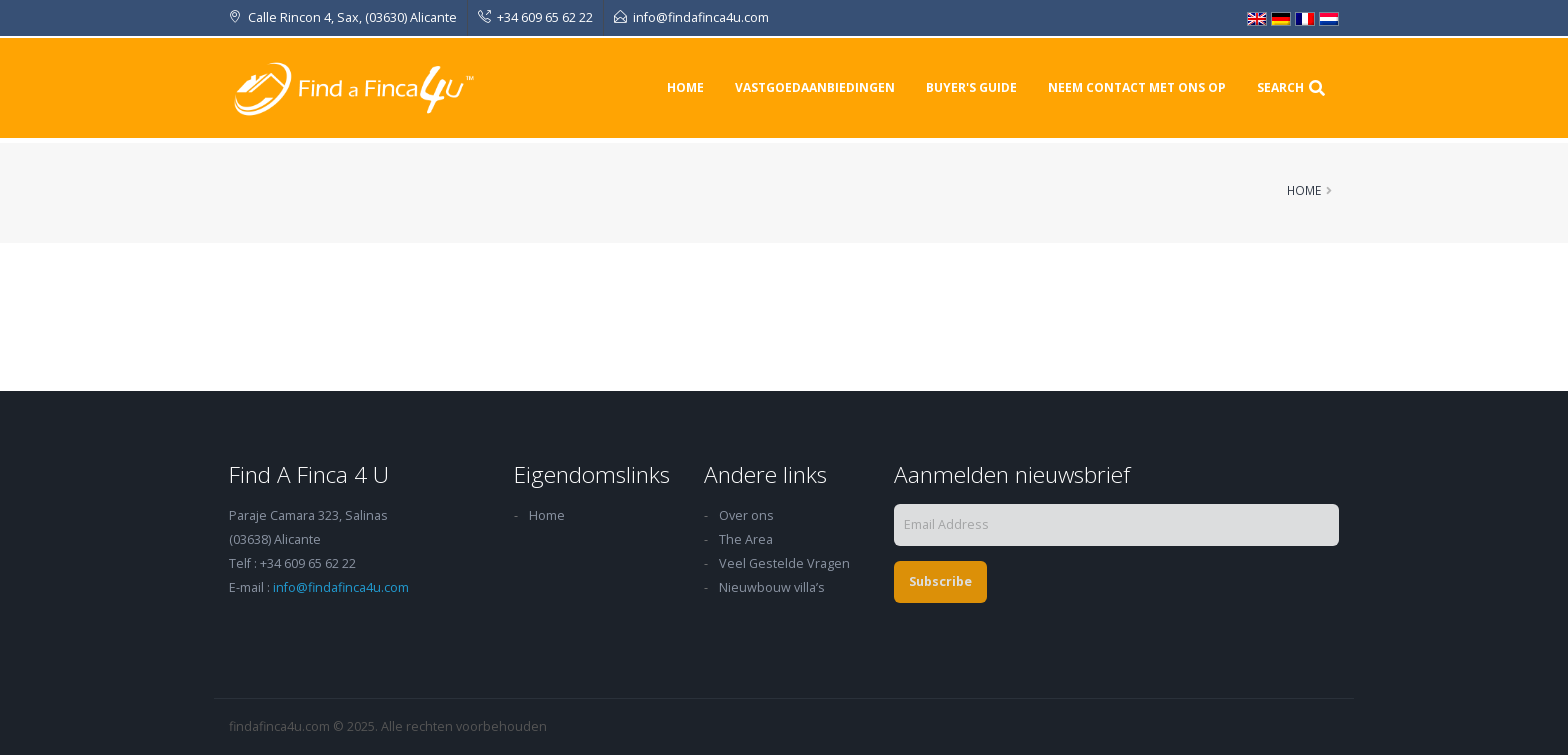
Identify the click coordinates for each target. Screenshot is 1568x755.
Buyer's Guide (971, 87)
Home (685, 87)
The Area (746, 539)
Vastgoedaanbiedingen (815, 87)
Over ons (746, 515)
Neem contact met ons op (1137, 87)
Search (1291, 87)
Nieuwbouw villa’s (772, 587)
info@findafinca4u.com (341, 587)
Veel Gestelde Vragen (784, 563)
